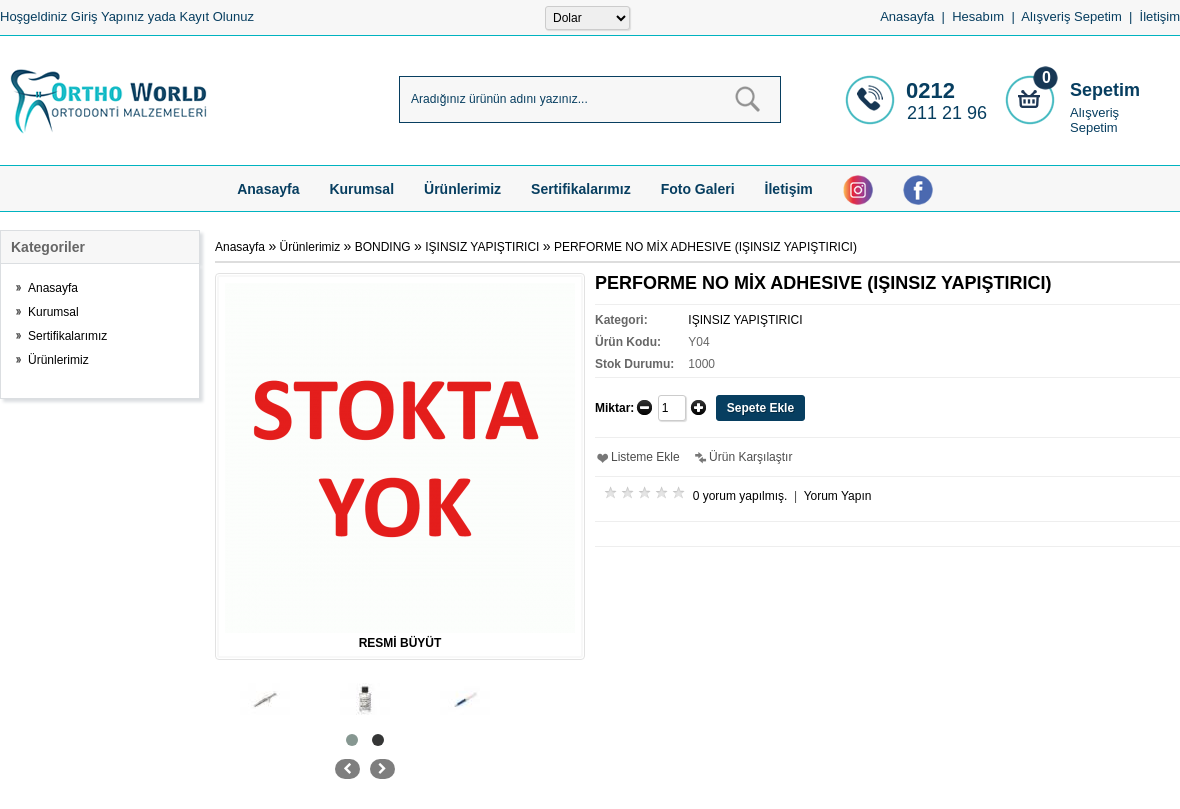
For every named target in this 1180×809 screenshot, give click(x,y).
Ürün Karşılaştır (750, 457)
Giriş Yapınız (107, 16)
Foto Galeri (698, 189)
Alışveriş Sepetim (1094, 120)
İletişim (1160, 16)
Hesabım (978, 16)
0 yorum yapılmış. (740, 496)
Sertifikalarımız (581, 189)
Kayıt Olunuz (216, 16)
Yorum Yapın (838, 496)
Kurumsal (361, 189)
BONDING (383, 247)
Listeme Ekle (645, 457)
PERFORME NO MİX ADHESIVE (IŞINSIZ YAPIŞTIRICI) (705, 247)
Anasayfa (907, 16)
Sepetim (1105, 90)
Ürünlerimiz (462, 189)
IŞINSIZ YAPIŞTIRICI (482, 247)
